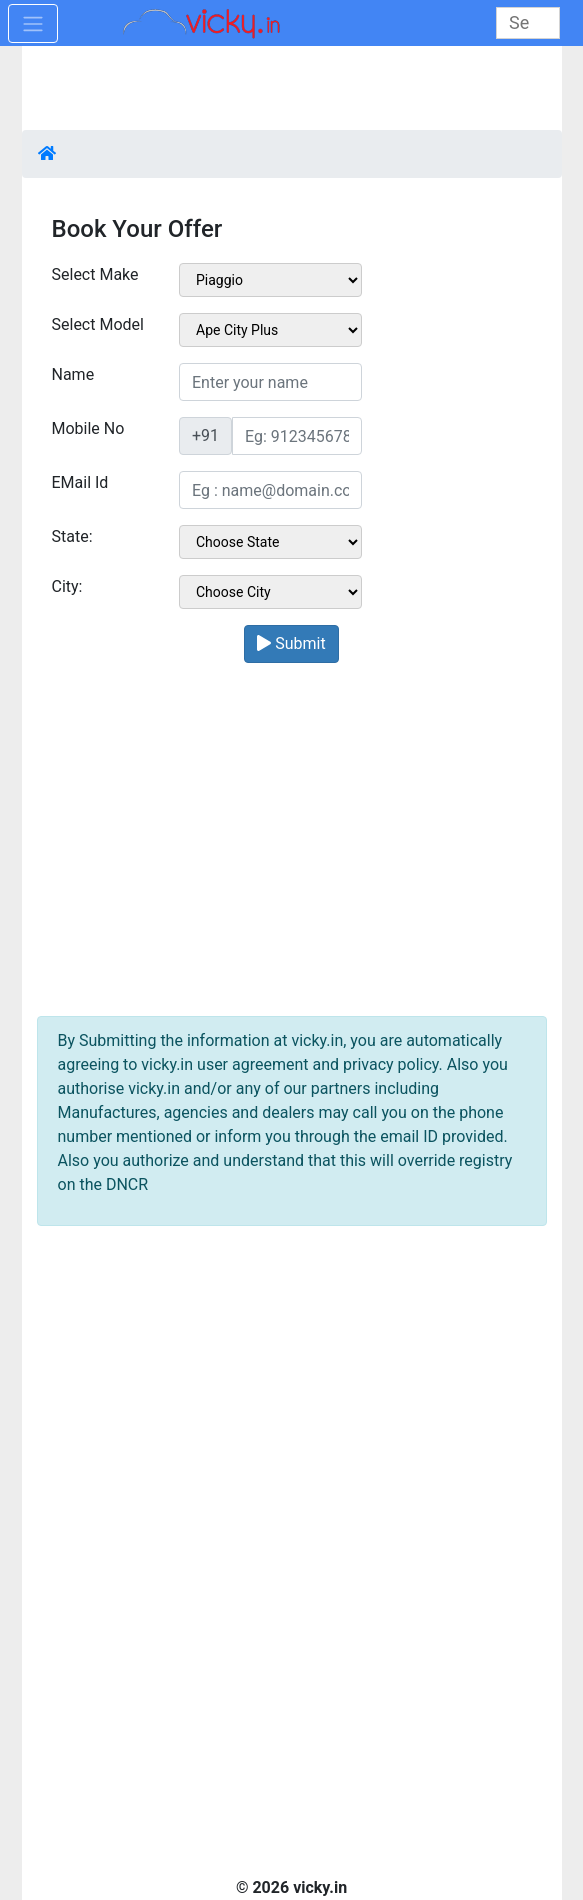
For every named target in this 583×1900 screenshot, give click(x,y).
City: (67, 586)
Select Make (95, 274)
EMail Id (80, 482)
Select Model (98, 324)
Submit (291, 643)
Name (73, 374)
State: (72, 536)
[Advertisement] (292, 836)
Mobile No (88, 428)
